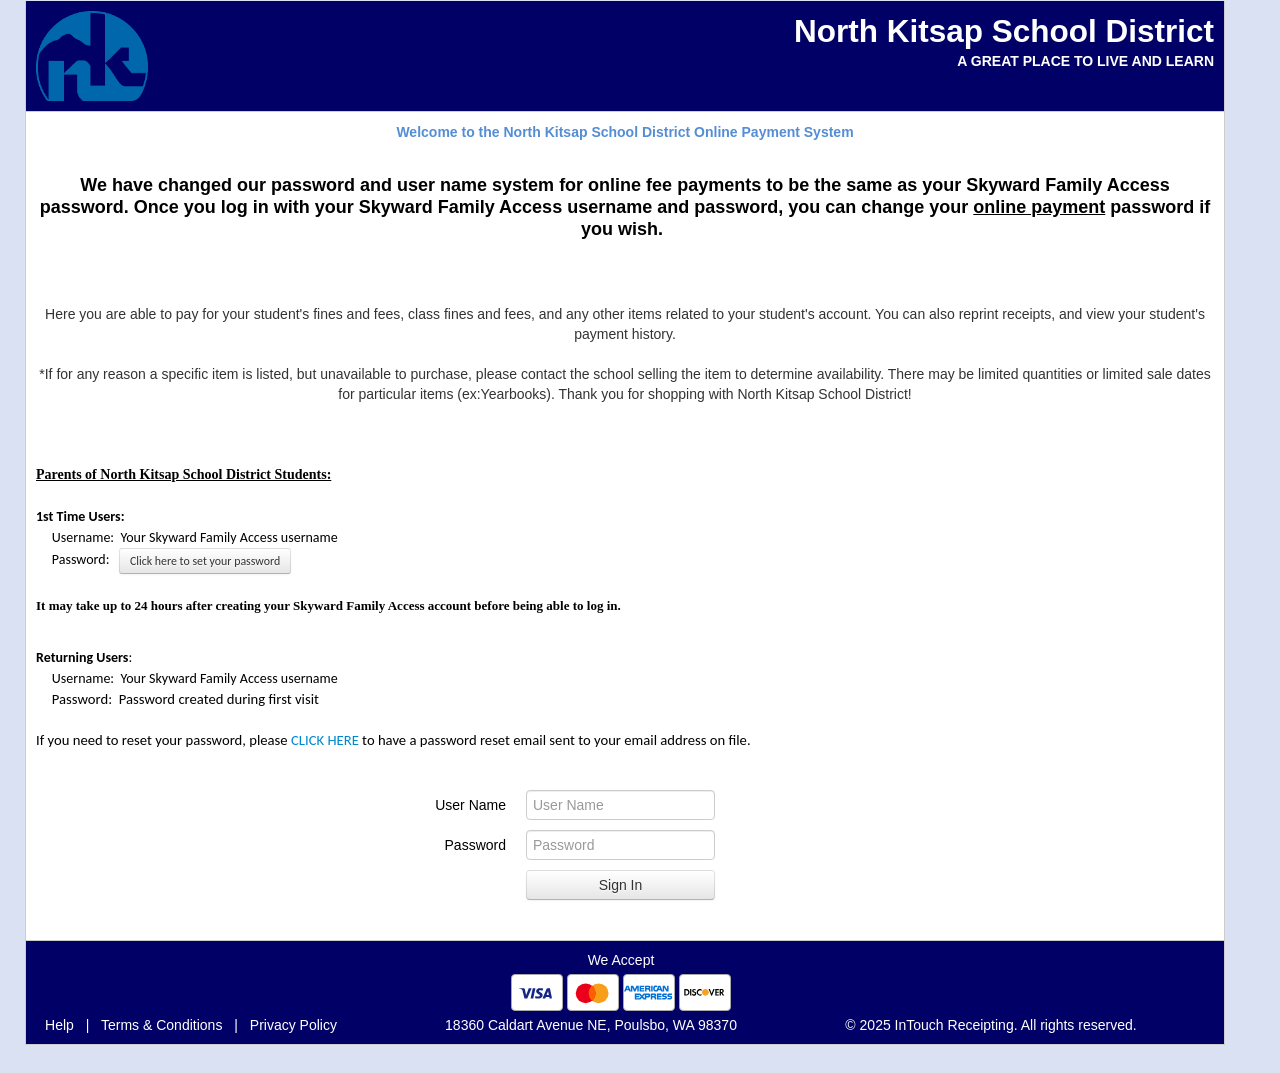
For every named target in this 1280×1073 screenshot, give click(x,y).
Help (59, 1025)
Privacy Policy (293, 1025)
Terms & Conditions (161, 1025)
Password (475, 845)
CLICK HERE (325, 740)
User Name (470, 805)
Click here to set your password (205, 561)
